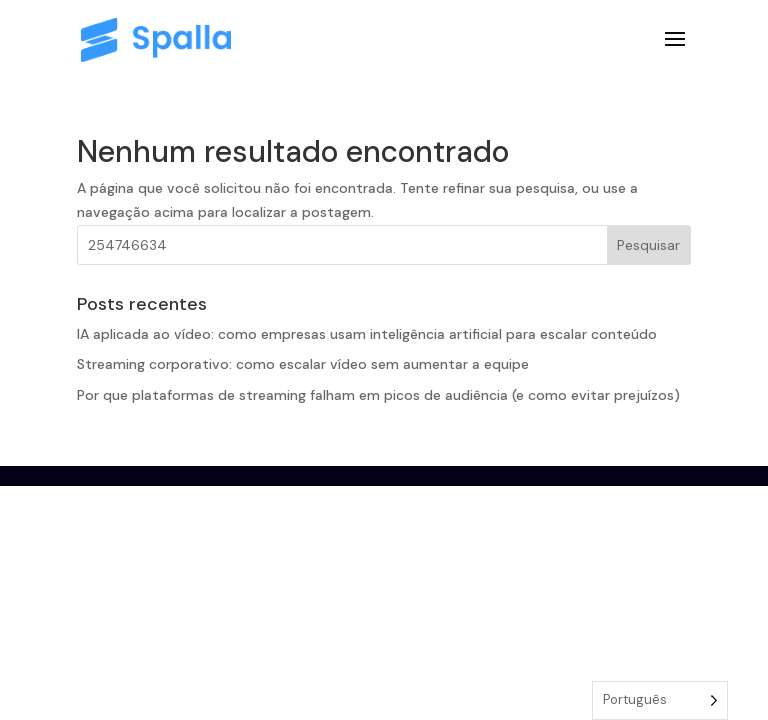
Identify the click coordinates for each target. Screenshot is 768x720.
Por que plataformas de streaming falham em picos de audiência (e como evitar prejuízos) (378, 395)
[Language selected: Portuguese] (660, 700)
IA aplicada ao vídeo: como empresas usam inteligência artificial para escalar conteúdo (367, 334)
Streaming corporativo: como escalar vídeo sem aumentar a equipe (303, 364)
